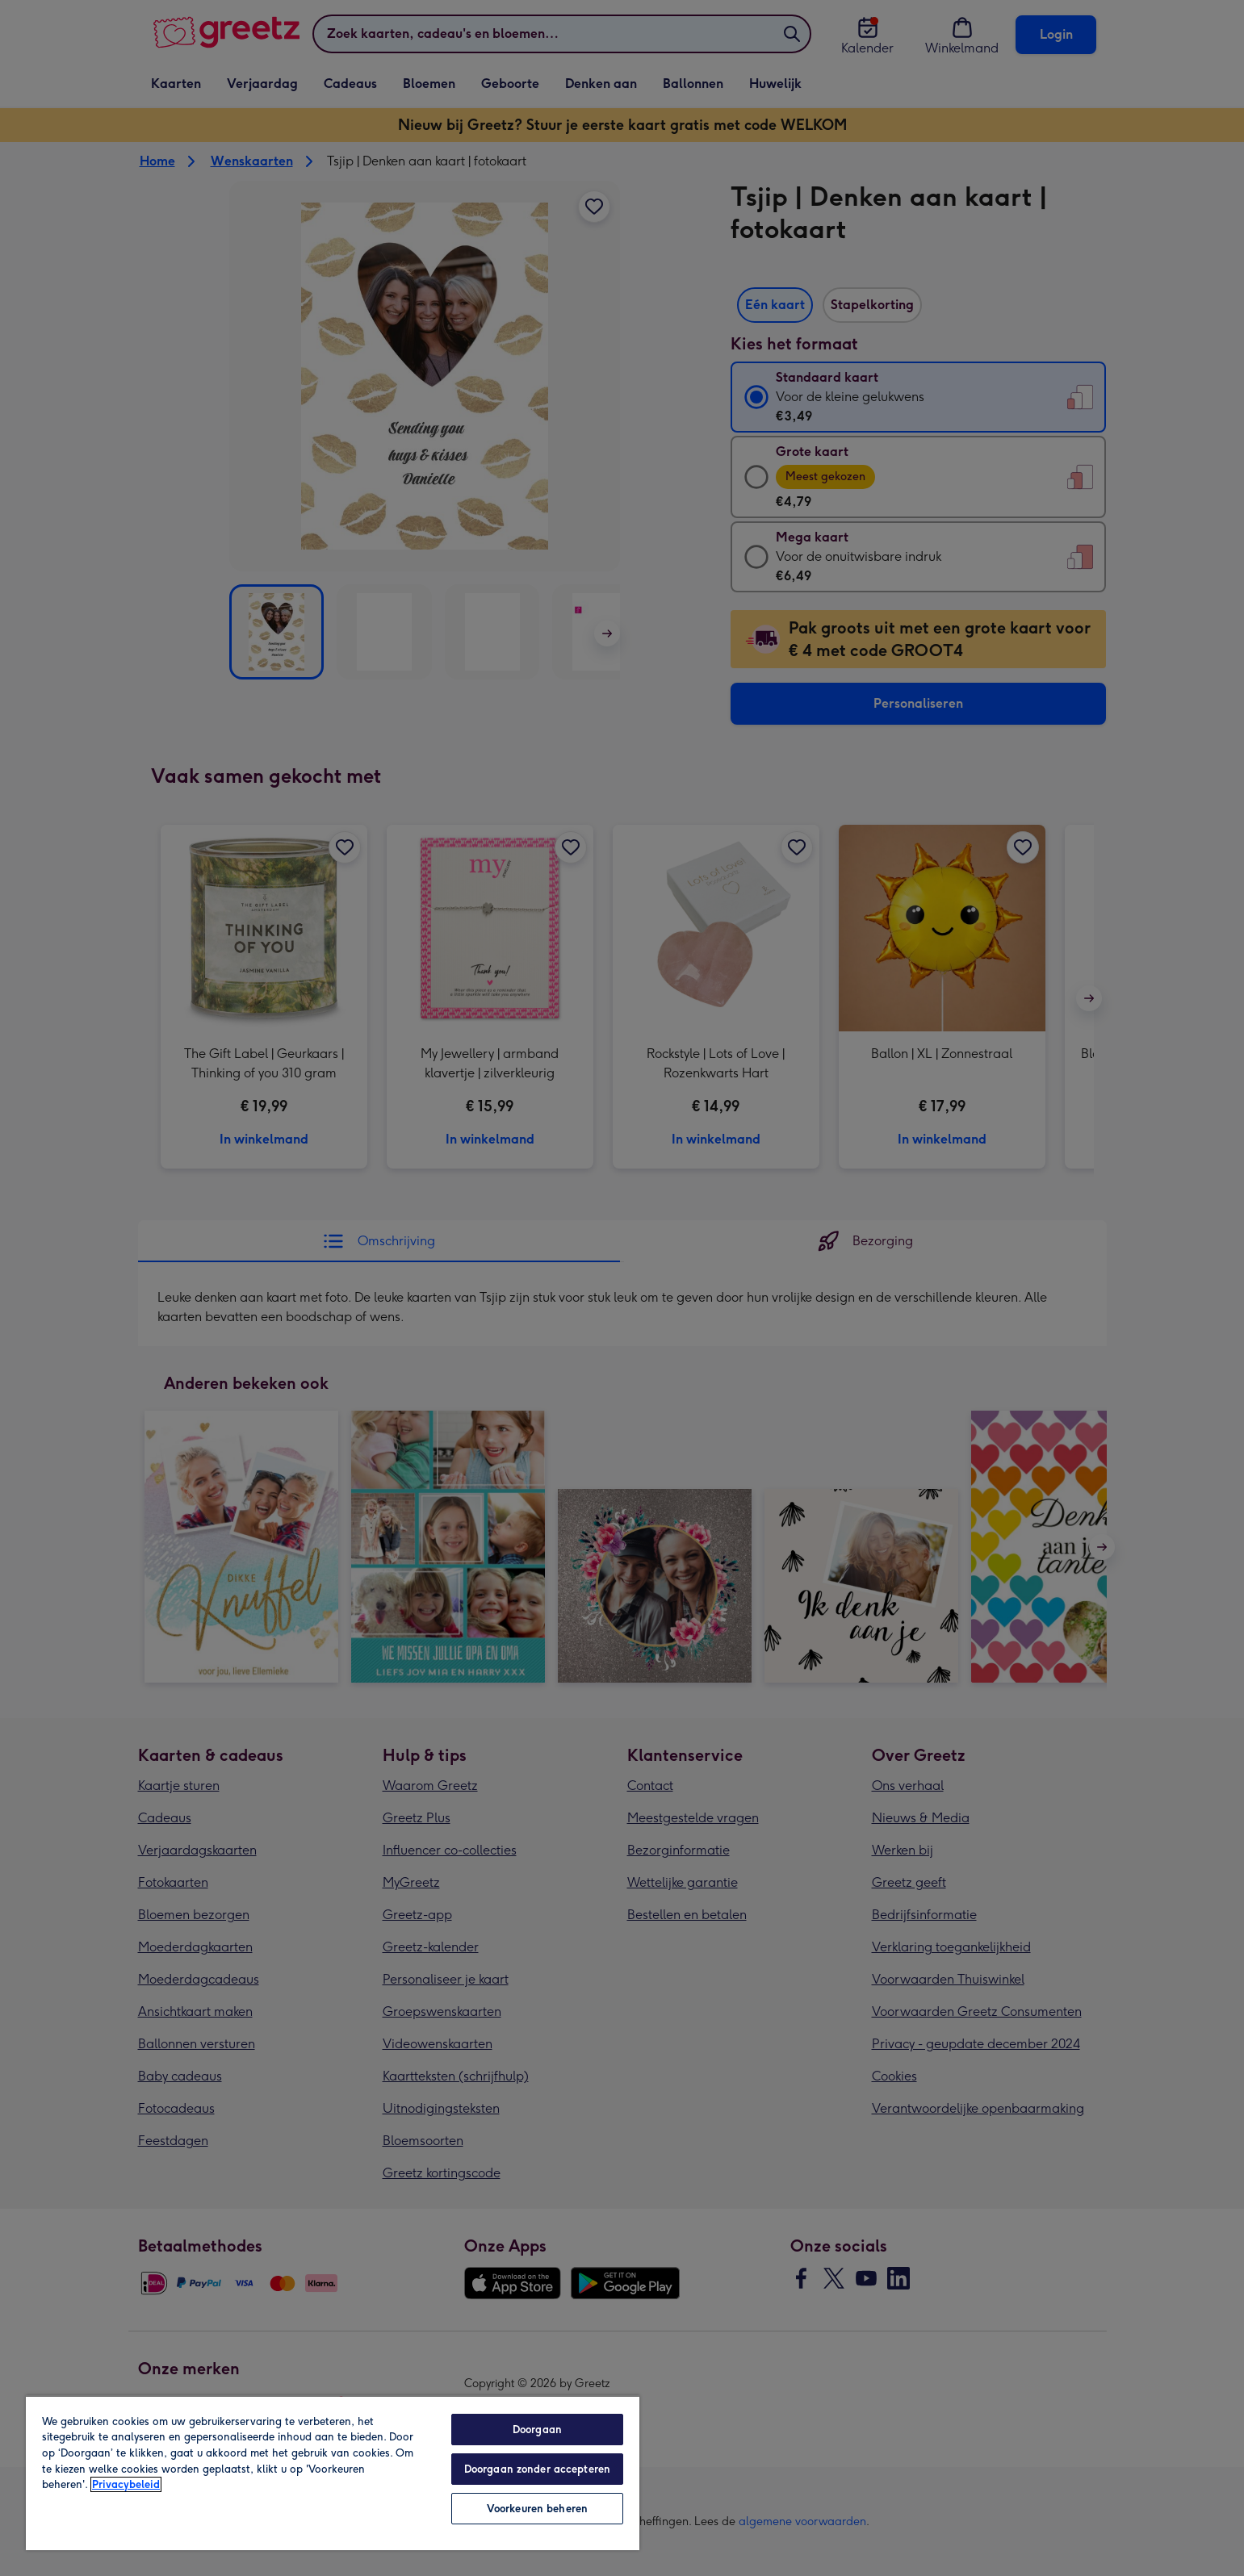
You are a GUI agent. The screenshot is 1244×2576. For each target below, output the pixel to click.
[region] (332, 2472)
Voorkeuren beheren (537, 2509)
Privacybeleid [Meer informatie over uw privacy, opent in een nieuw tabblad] (126, 2484)
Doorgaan (537, 2429)
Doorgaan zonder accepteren (537, 2469)
